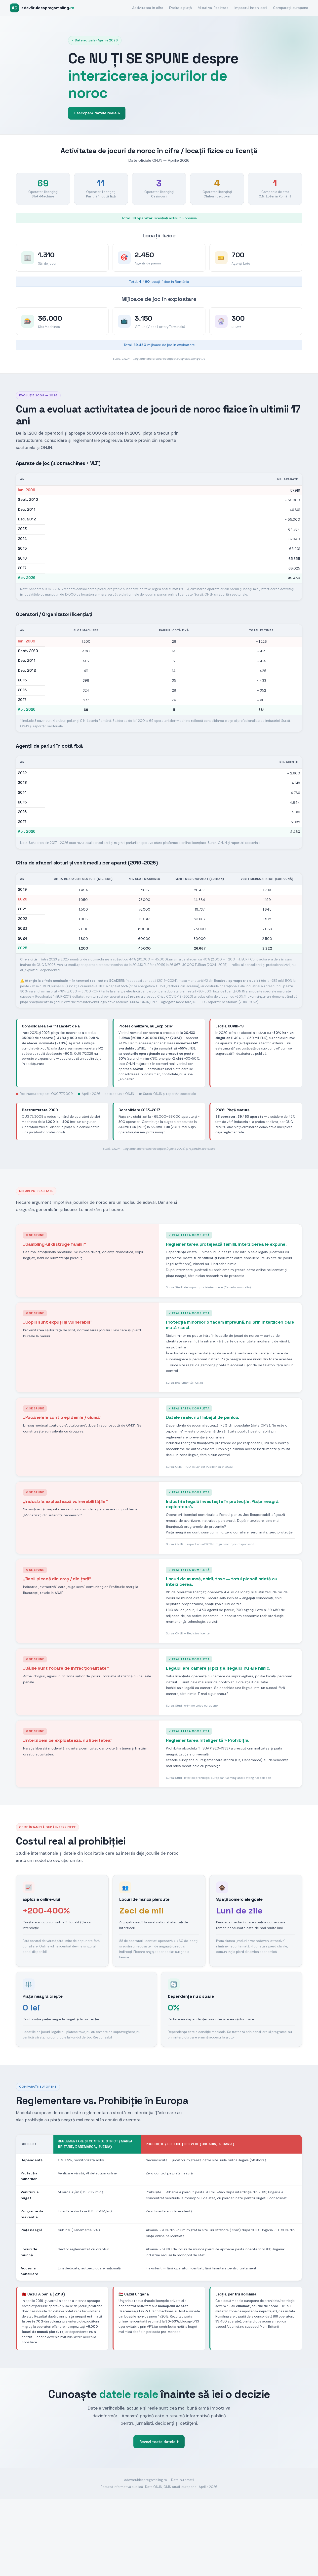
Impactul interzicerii (251, 7)
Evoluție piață (180, 7)
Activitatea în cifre (147, 7)
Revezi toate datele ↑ (159, 2519)
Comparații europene (290, 7)
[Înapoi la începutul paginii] (44, 7)
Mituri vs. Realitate (213, 7)
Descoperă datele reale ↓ (98, 113)
